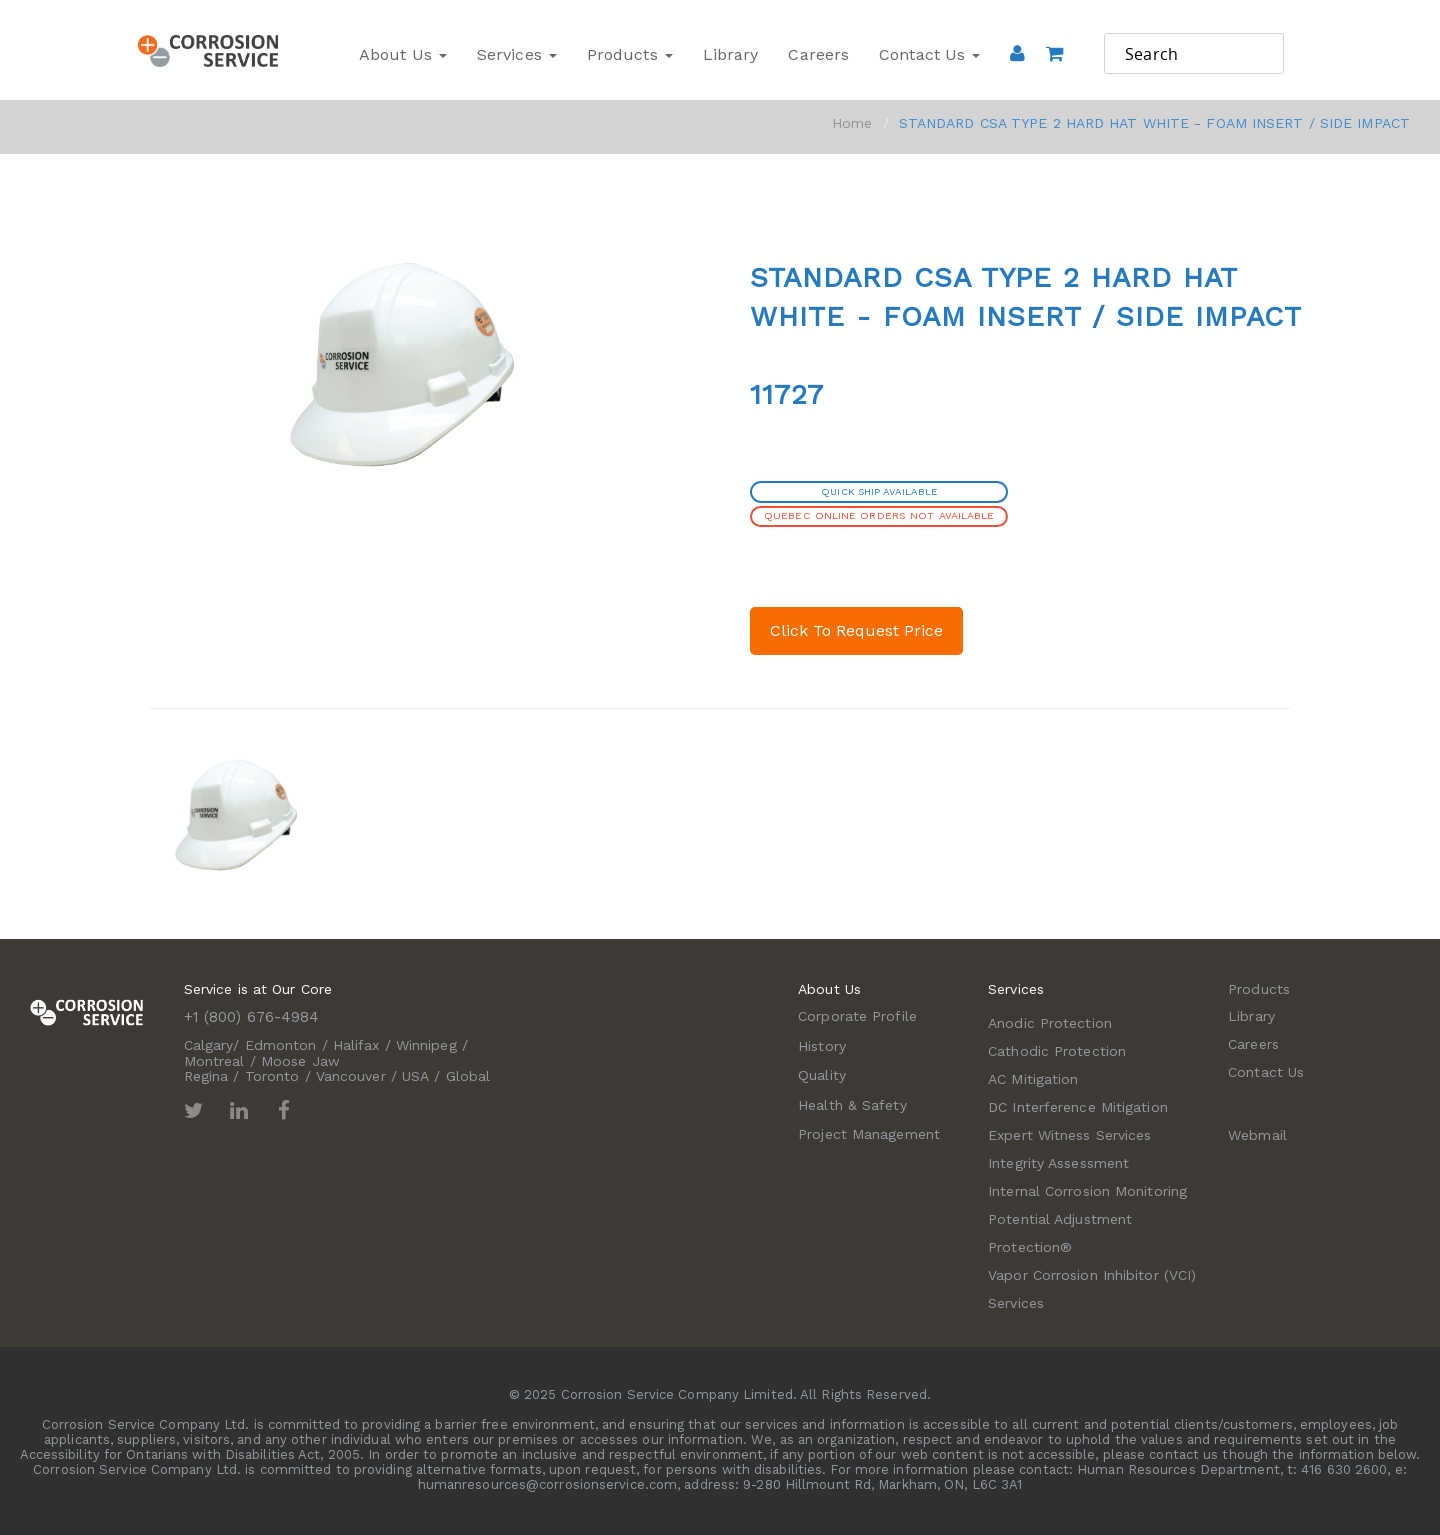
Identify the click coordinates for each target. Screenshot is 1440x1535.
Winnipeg (426, 1045)
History (822, 1046)
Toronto (272, 1076)
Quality (822, 1075)
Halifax (356, 1045)
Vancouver (351, 1076)
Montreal (214, 1061)
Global (468, 1076)
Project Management (869, 1134)
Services (517, 54)
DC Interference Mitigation (1078, 1107)
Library (731, 54)
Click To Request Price (856, 630)
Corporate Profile (857, 1016)
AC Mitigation (1033, 1079)
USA (415, 1076)
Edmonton (281, 1045)
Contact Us (929, 54)
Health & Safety (852, 1105)
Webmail (1257, 1135)
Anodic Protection (1050, 1023)
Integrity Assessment (1058, 1163)
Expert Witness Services (1069, 1135)
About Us (403, 54)
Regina (206, 1076)
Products (630, 54)
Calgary (209, 1045)
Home (852, 123)
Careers (818, 54)
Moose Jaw (300, 1061)
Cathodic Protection (1057, 1051)
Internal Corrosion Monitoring (1087, 1191)
